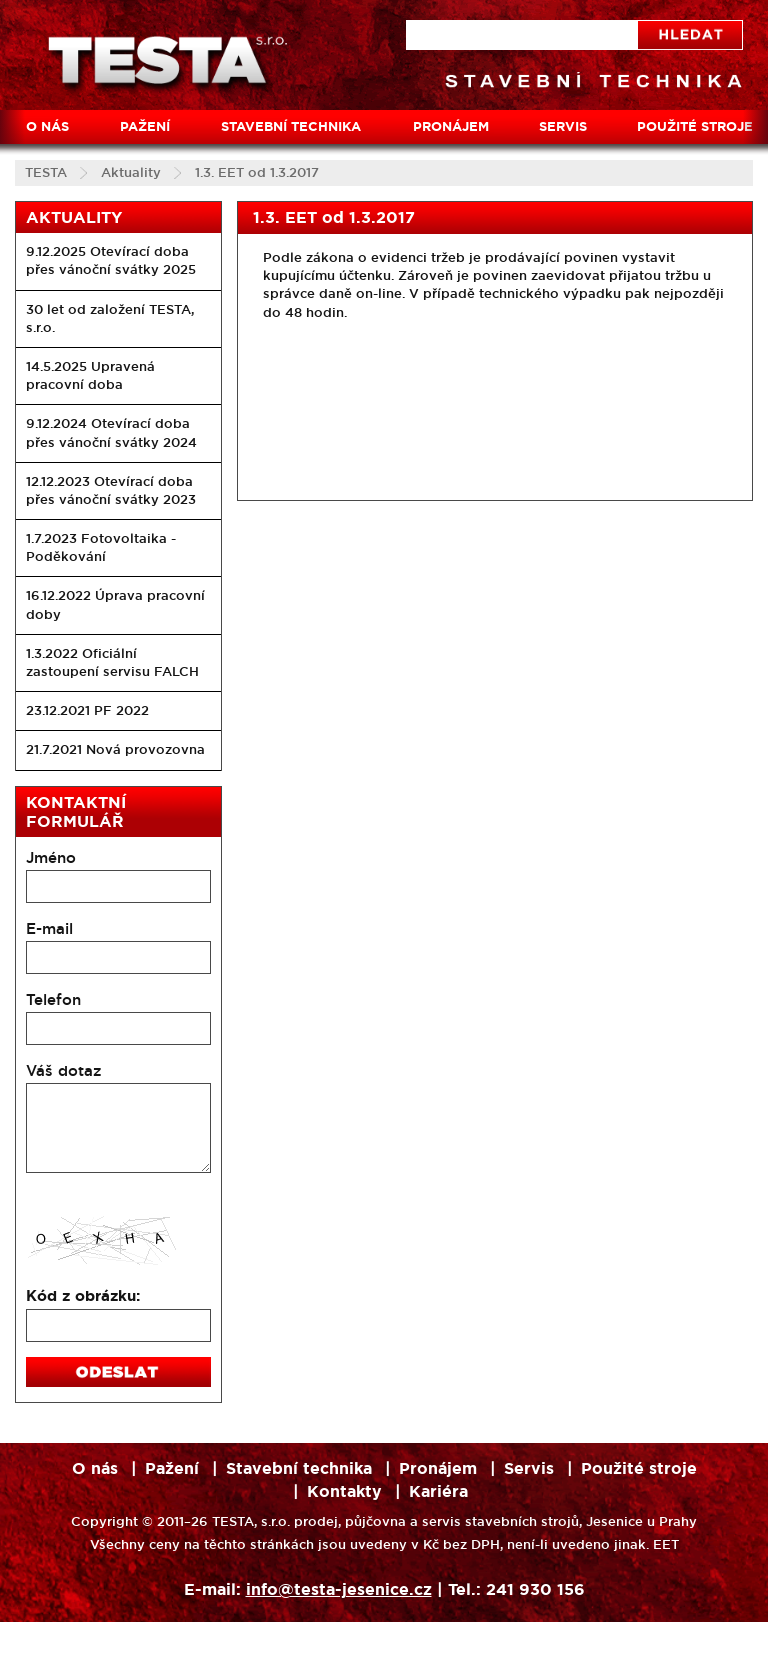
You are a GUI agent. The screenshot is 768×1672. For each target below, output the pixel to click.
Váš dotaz (63, 1070)
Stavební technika (291, 126)
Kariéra (438, 1491)
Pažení (145, 126)
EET (666, 1544)
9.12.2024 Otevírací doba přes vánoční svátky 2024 (111, 432)
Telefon (53, 999)
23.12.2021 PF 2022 (87, 710)
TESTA (46, 172)
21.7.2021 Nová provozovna (115, 749)
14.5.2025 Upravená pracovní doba (90, 375)
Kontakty (344, 1491)
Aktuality (131, 172)
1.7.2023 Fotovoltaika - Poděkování (101, 547)
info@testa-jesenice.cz (339, 1589)
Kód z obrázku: (83, 1296)
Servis (563, 126)
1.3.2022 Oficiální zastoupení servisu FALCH (112, 662)
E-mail (49, 928)
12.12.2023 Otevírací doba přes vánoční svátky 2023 (111, 490)
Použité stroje (639, 1468)
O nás (47, 126)
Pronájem (451, 126)
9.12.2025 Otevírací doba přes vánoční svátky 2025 (111, 260)
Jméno (51, 857)
